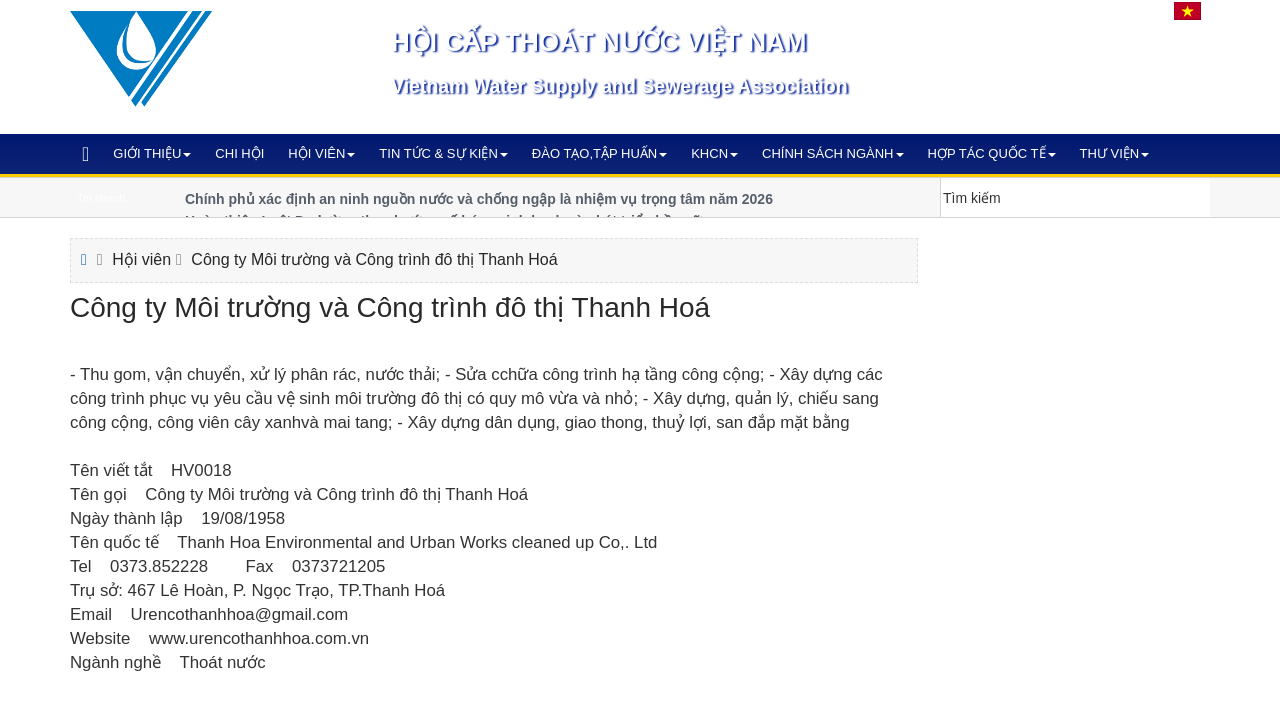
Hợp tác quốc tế (992, 153)
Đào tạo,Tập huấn (599, 153)
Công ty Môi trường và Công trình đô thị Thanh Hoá (374, 259)
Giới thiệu (152, 153)
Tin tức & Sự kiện (443, 153)
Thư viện (1115, 153)
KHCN (714, 153)
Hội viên (321, 153)
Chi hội (239, 153)
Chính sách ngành (832, 153)
